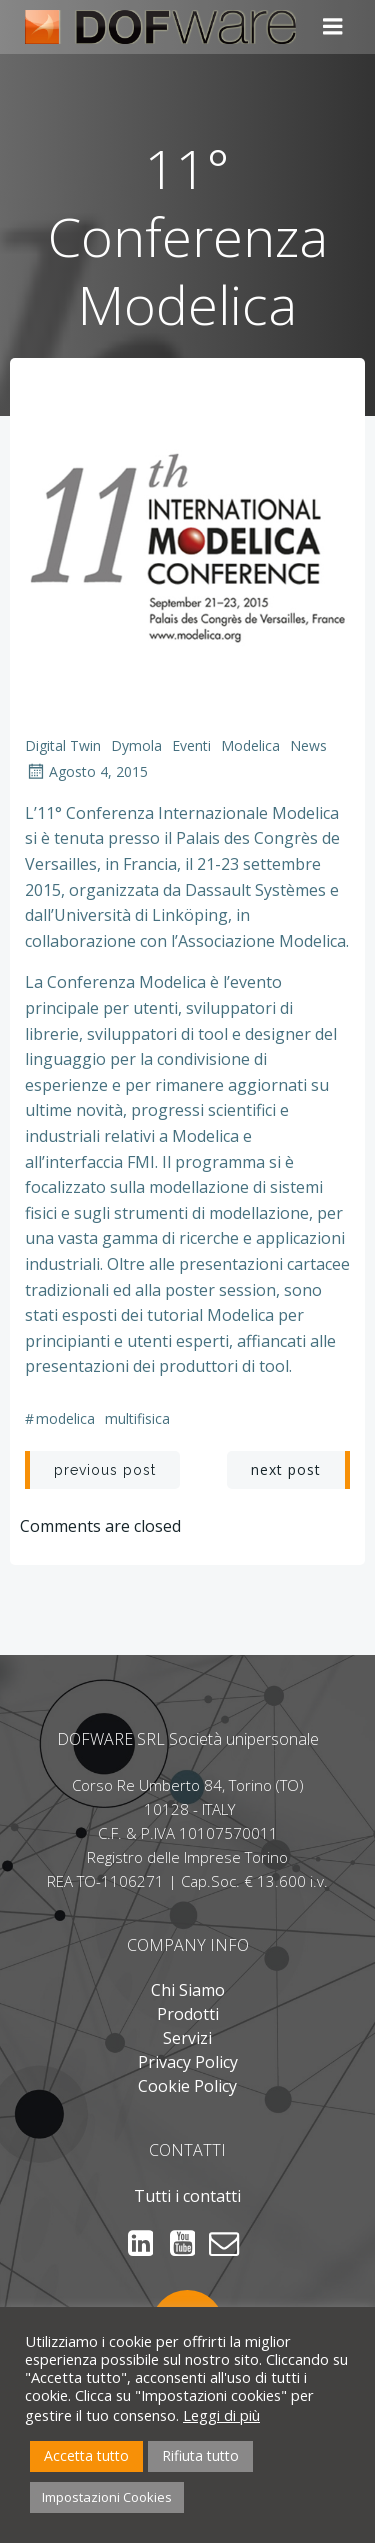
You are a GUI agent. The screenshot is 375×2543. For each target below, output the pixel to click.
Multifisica (137, 1418)
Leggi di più (221, 2415)
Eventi (191, 745)
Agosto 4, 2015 (86, 771)
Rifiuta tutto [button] (200, 2455)
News (308, 745)
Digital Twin (63, 745)
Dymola (136, 745)
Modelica (250, 745)
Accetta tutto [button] (86, 2455)
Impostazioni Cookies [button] (107, 2497)
